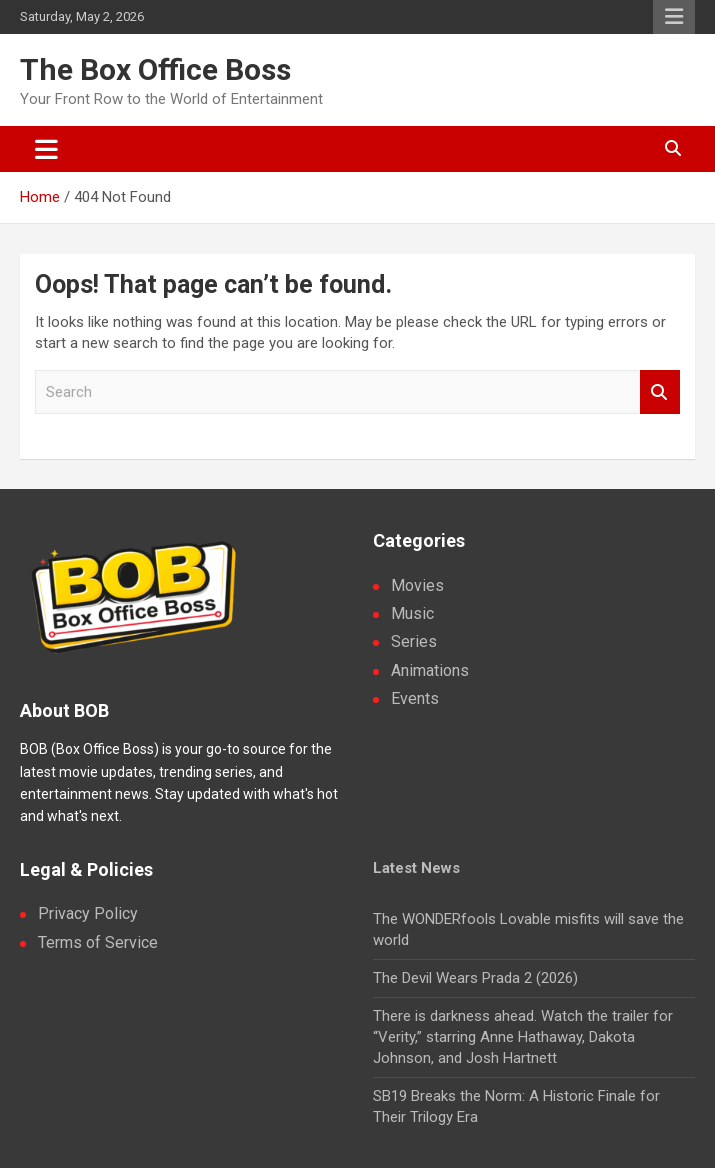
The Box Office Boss (155, 69)
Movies (417, 585)
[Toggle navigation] (46, 149)
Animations (430, 670)
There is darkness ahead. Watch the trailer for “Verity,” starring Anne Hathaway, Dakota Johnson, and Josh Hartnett (523, 1037)
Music (412, 613)
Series (414, 641)
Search (660, 392)
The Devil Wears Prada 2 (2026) (475, 978)
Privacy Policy (88, 913)
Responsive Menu (674, 17)
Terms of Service (98, 942)
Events (415, 698)
